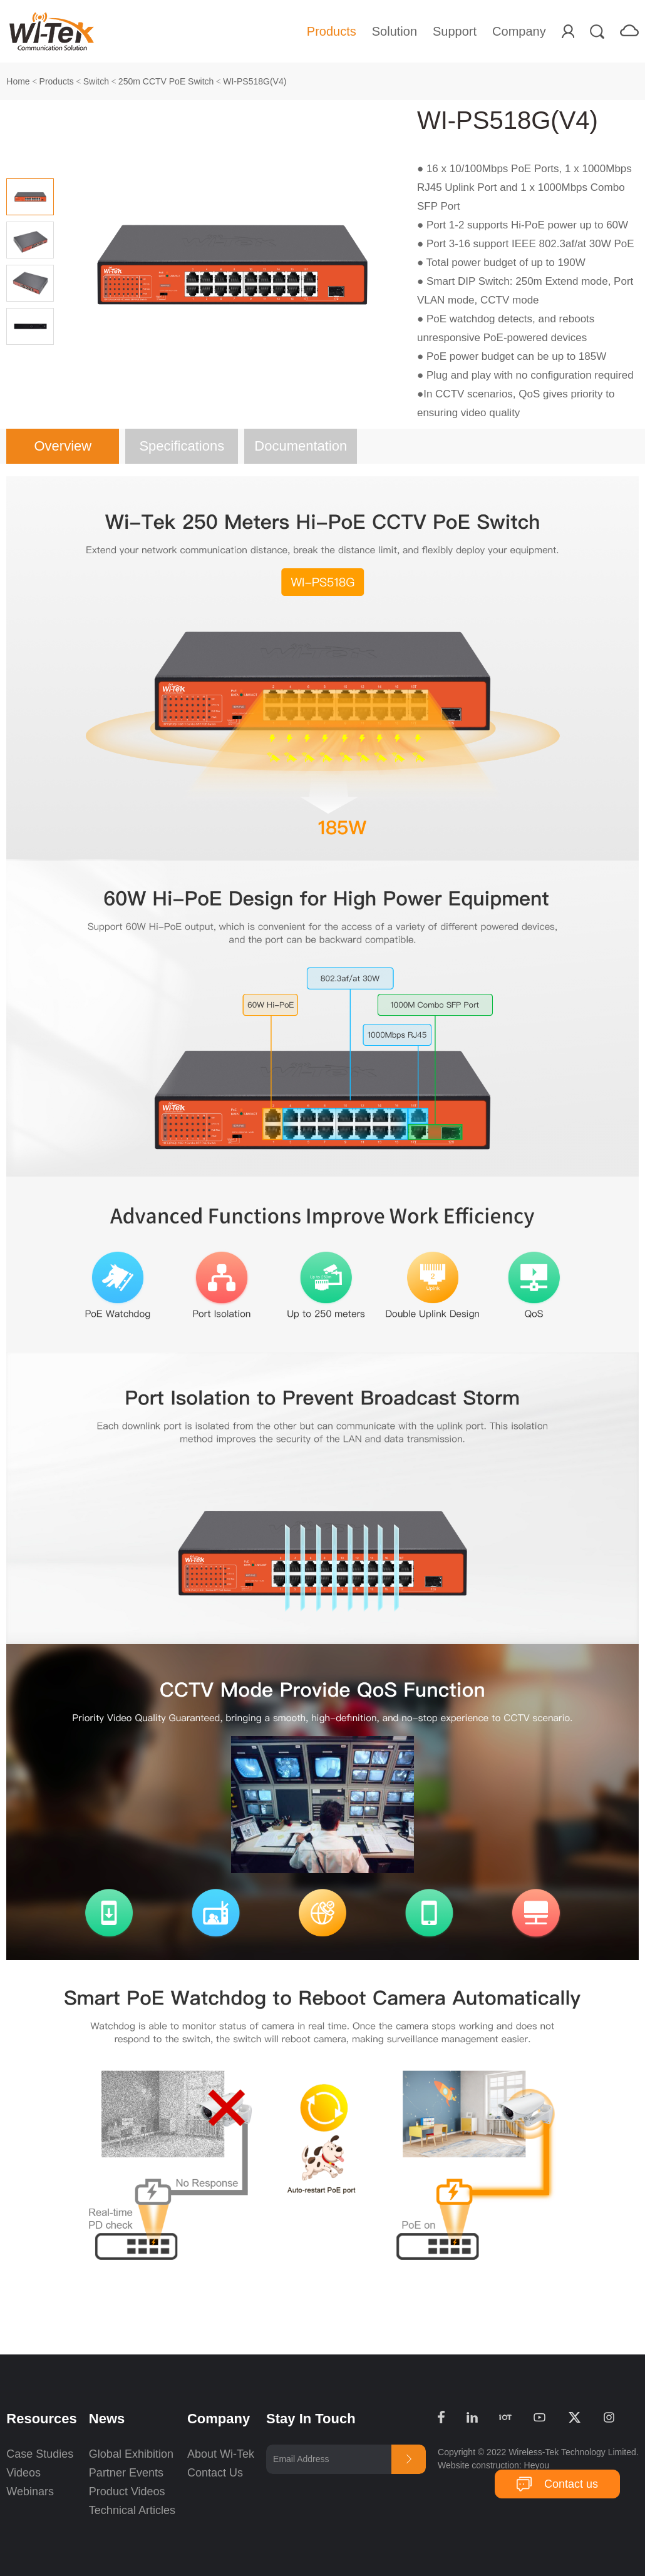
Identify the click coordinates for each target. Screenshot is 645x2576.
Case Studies (39, 2454)
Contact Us (215, 2472)
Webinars (30, 2491)
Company (519, 31)
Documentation (300, 446)
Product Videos (128, 2491)
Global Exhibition (131, 2454)
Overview (62, 446)
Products (331, 31)
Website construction (478, 2465)
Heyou (536, 2465)
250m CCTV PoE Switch (166, 81)
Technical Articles (132, 2510)
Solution (394, 31)
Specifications (181, 446)
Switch (96, 81)
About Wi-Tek (220, 2454)
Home (17, 81)
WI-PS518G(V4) (254, 81)
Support (455, 31)
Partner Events (126, 2472)
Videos (23, 2472)
